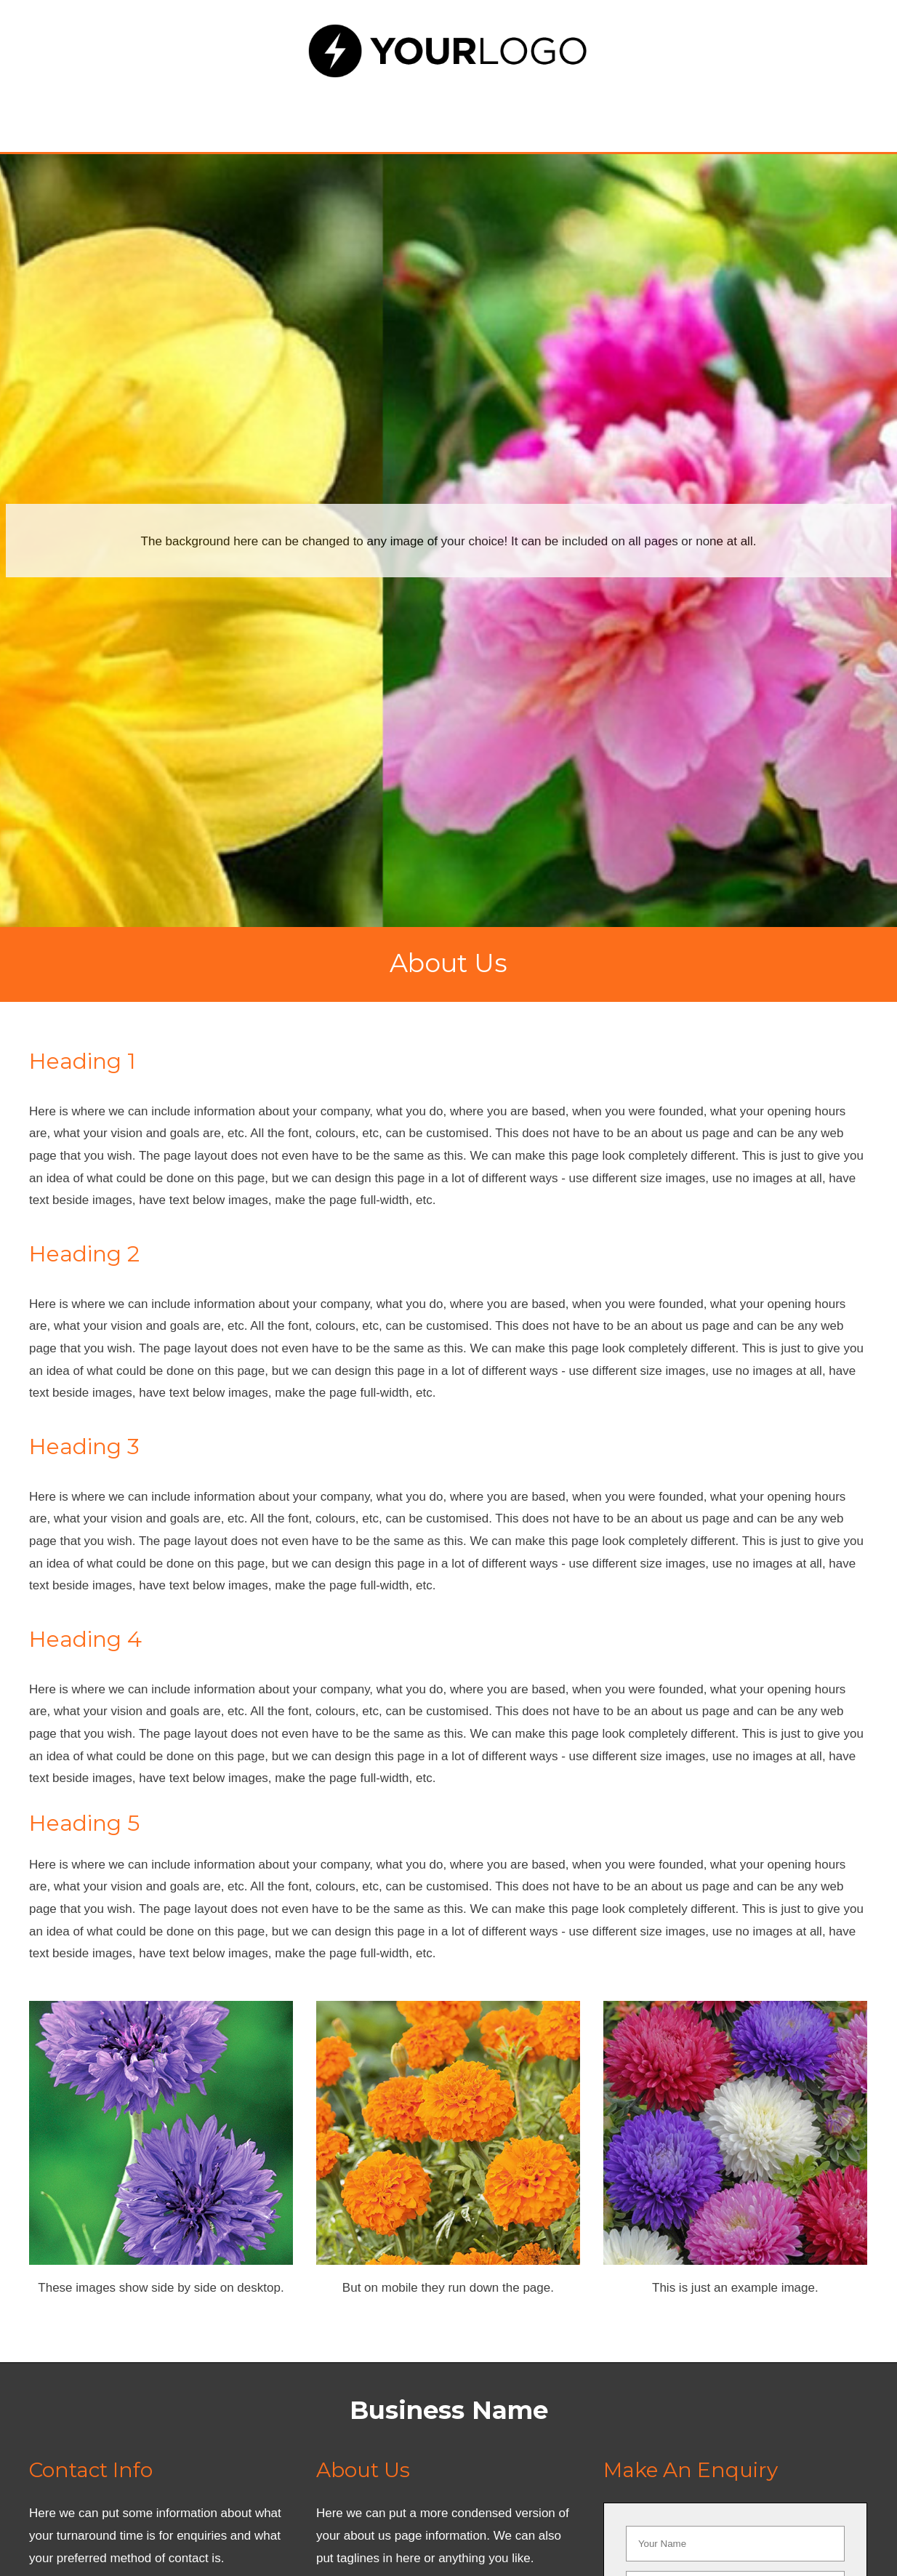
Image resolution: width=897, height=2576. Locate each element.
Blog (622, 115)
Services (318, 115)
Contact (720, 115)
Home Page (194, 115)
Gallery (524, 115)
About (422, 115)
